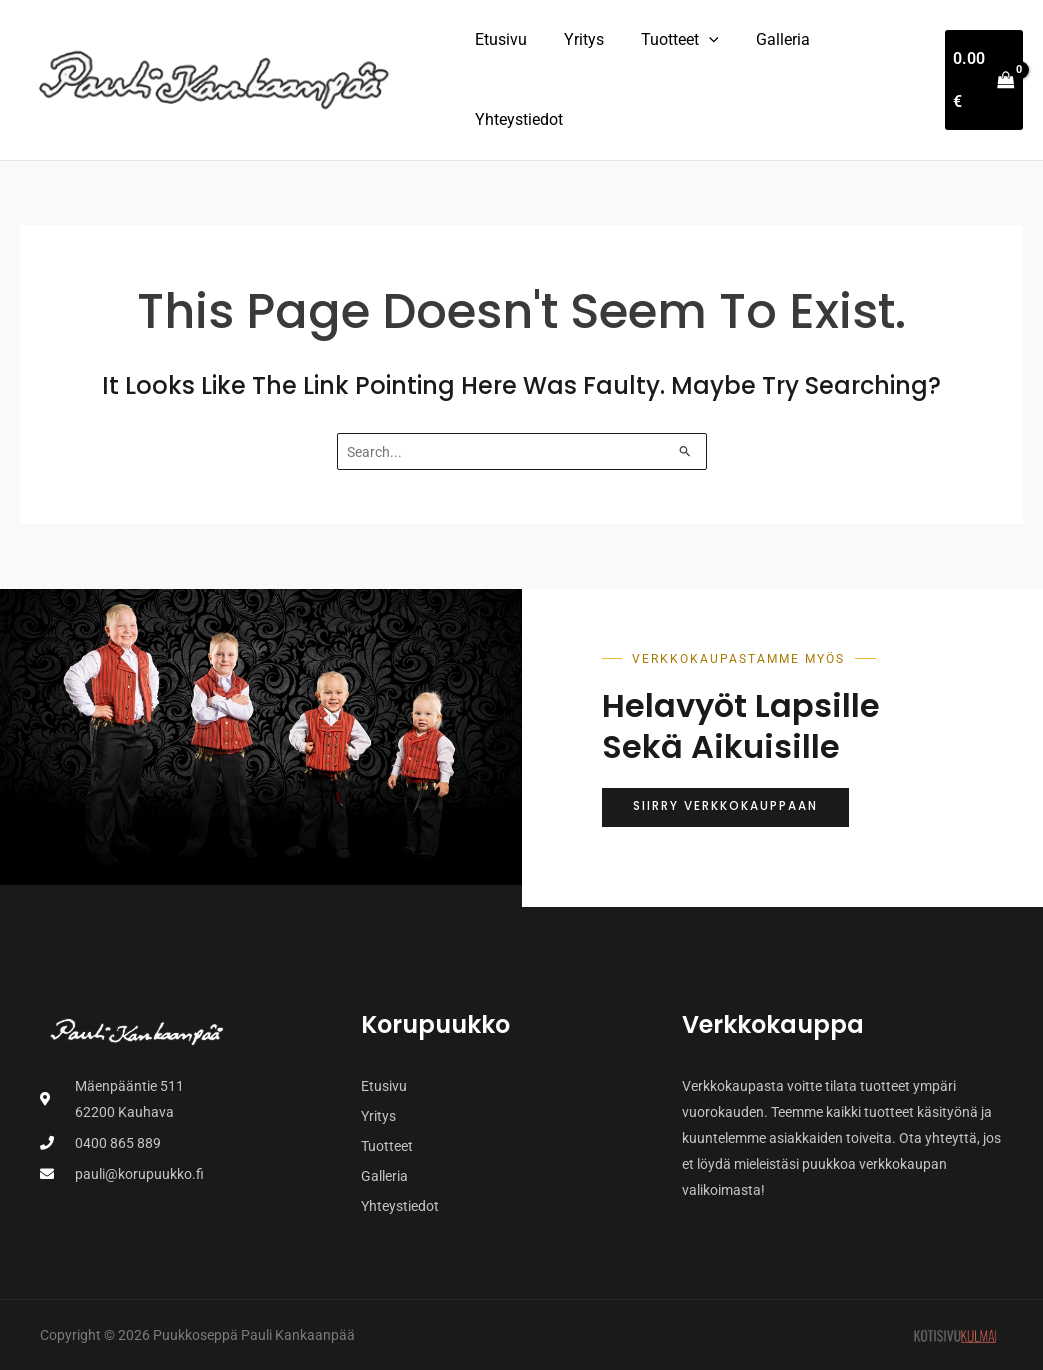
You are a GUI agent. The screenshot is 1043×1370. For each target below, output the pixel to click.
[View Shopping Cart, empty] (982, 79)
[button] (696, 40)
